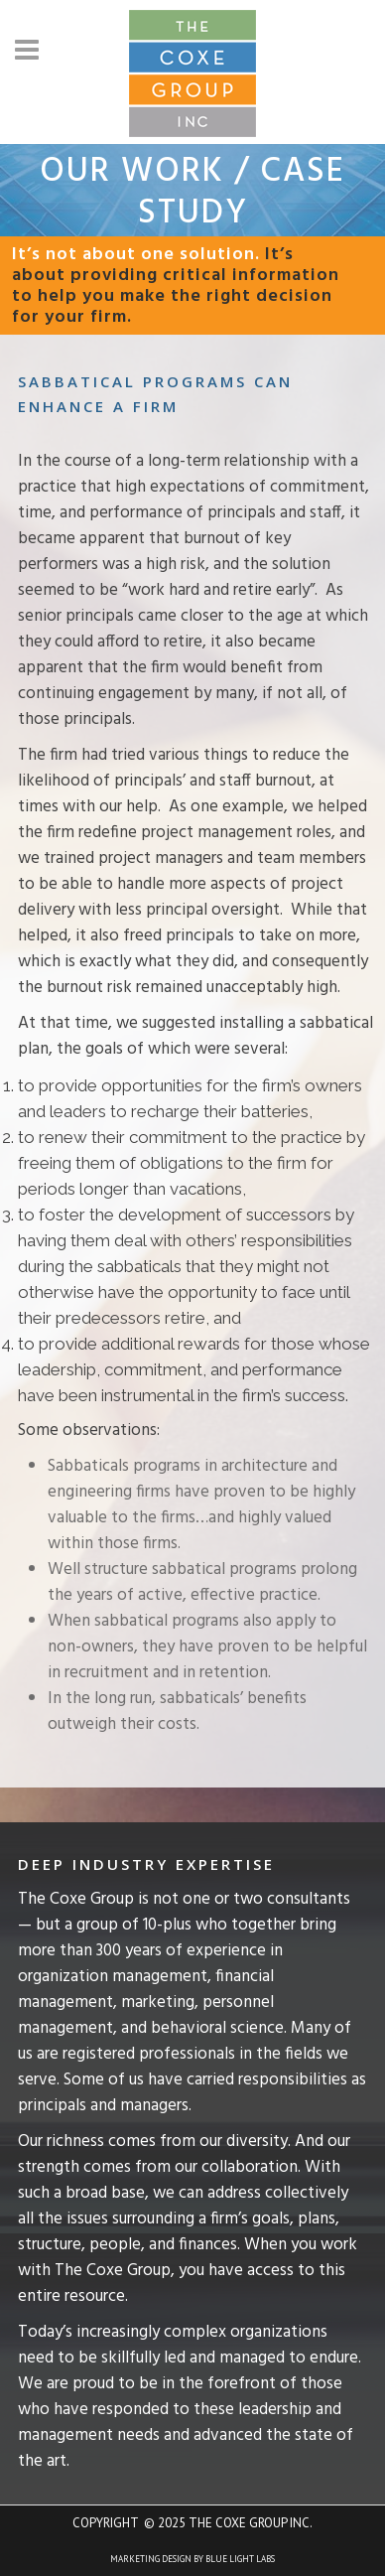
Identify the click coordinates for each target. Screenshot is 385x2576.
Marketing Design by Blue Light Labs (192, 2558)
